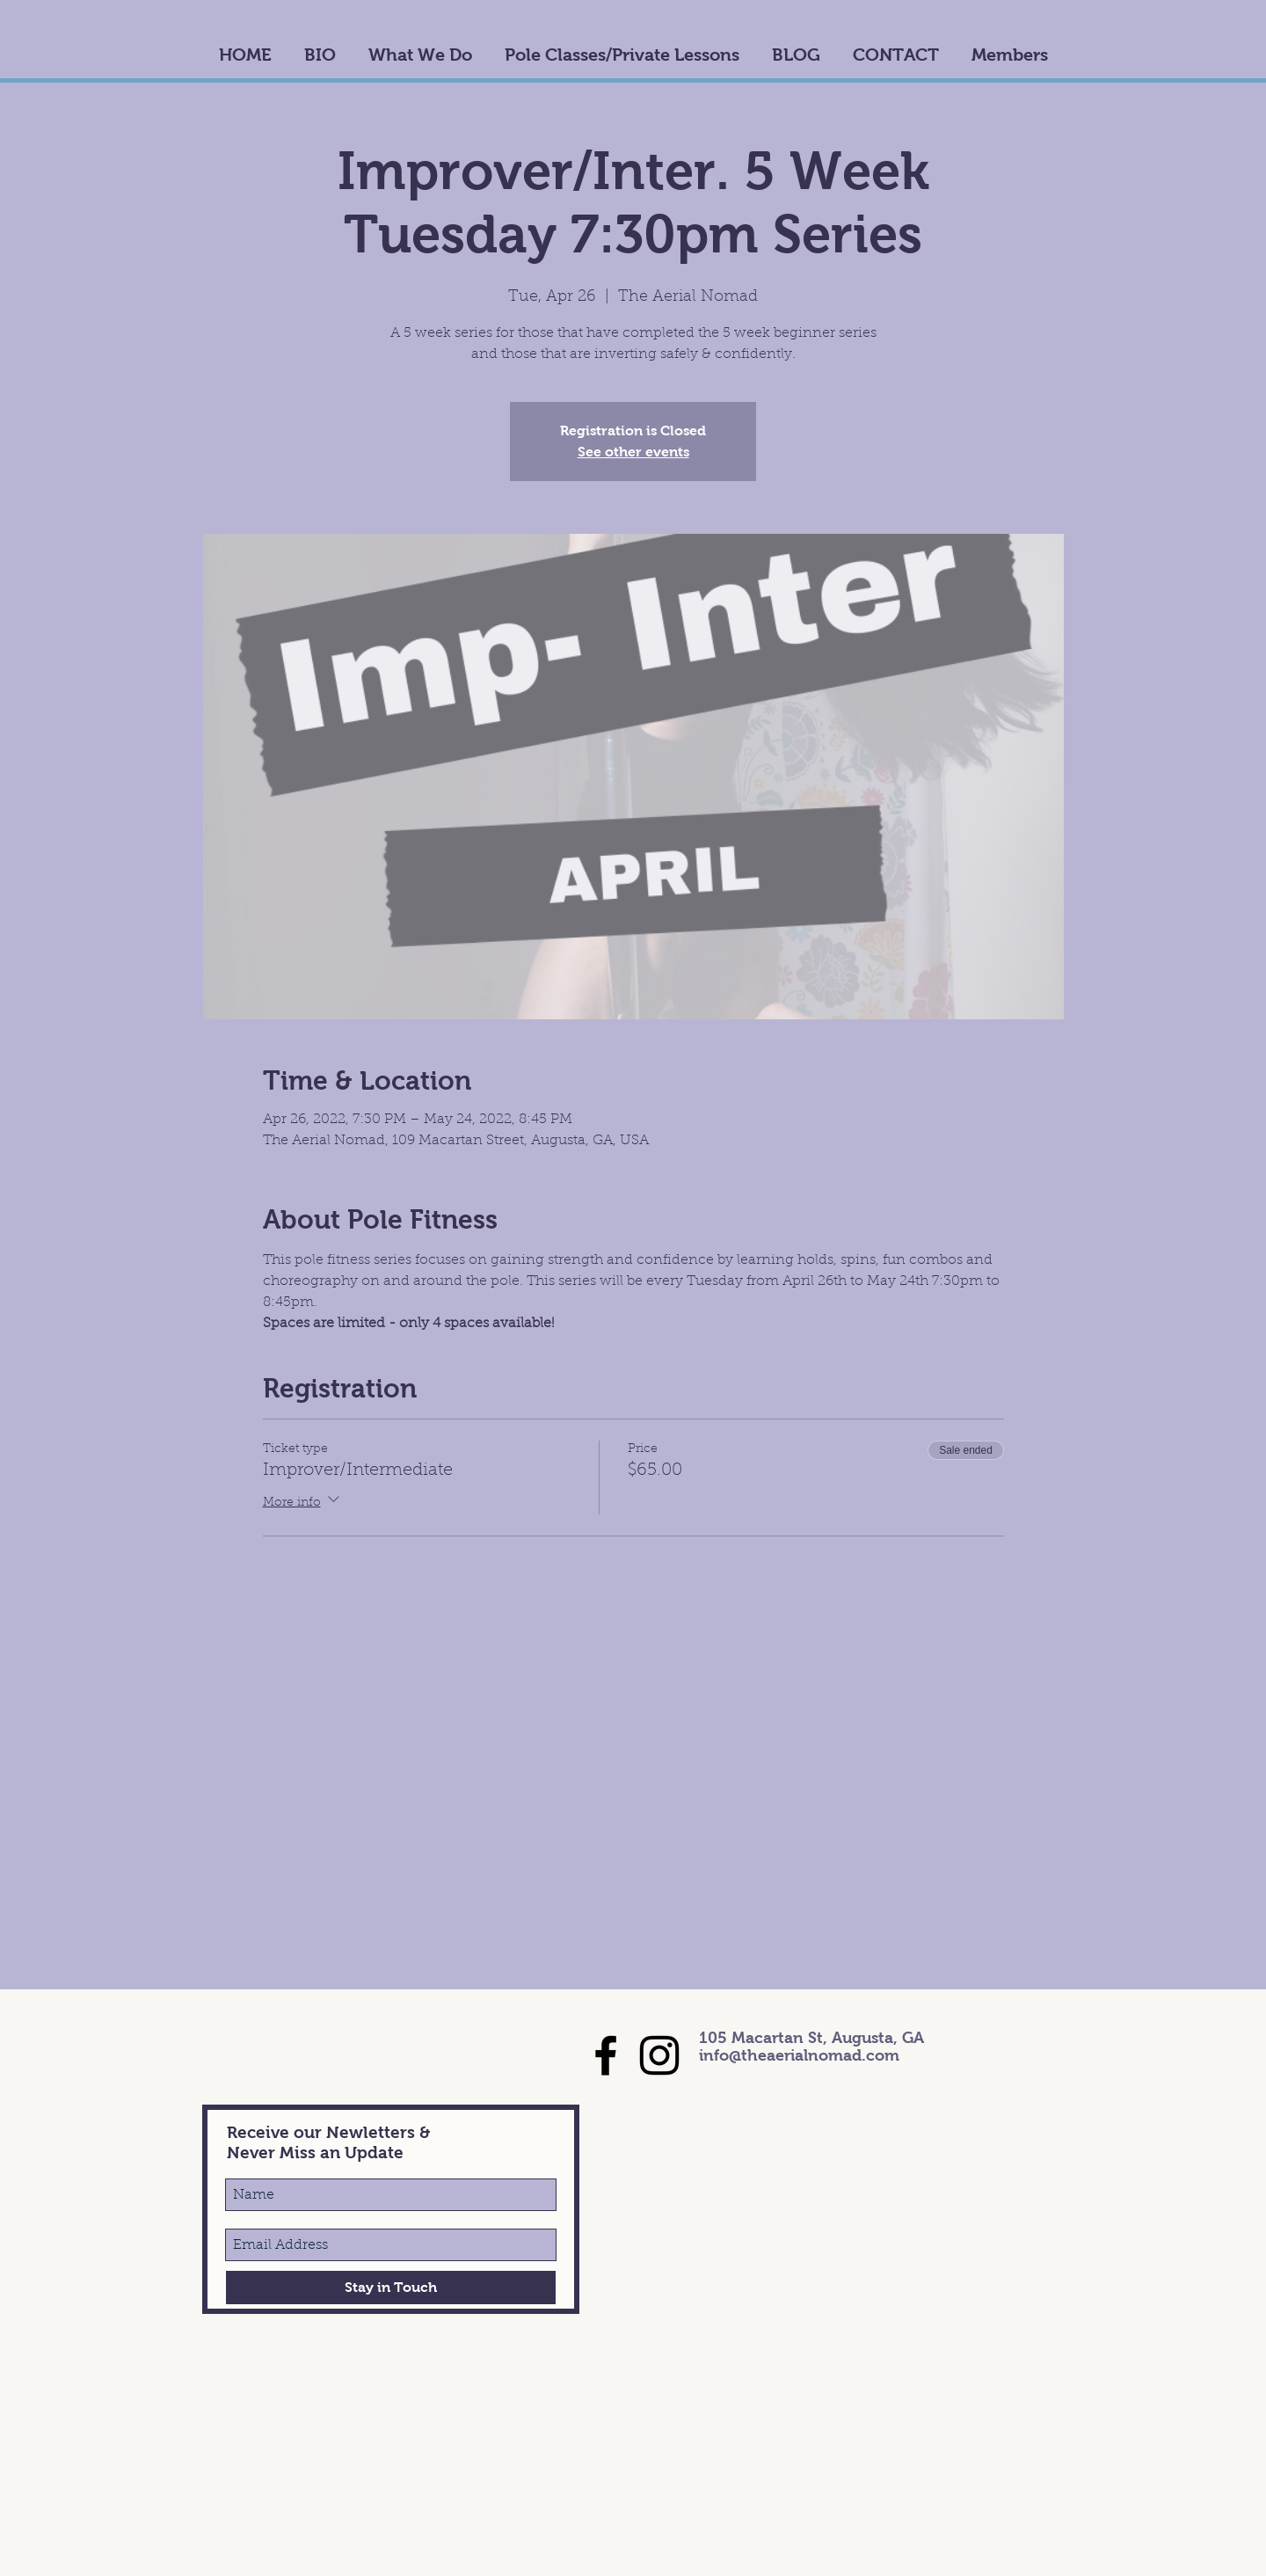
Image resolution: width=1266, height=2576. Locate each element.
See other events (633, 451)
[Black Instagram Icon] (659, 2055)
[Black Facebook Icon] (605, 2055)
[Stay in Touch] (391, 2287)
